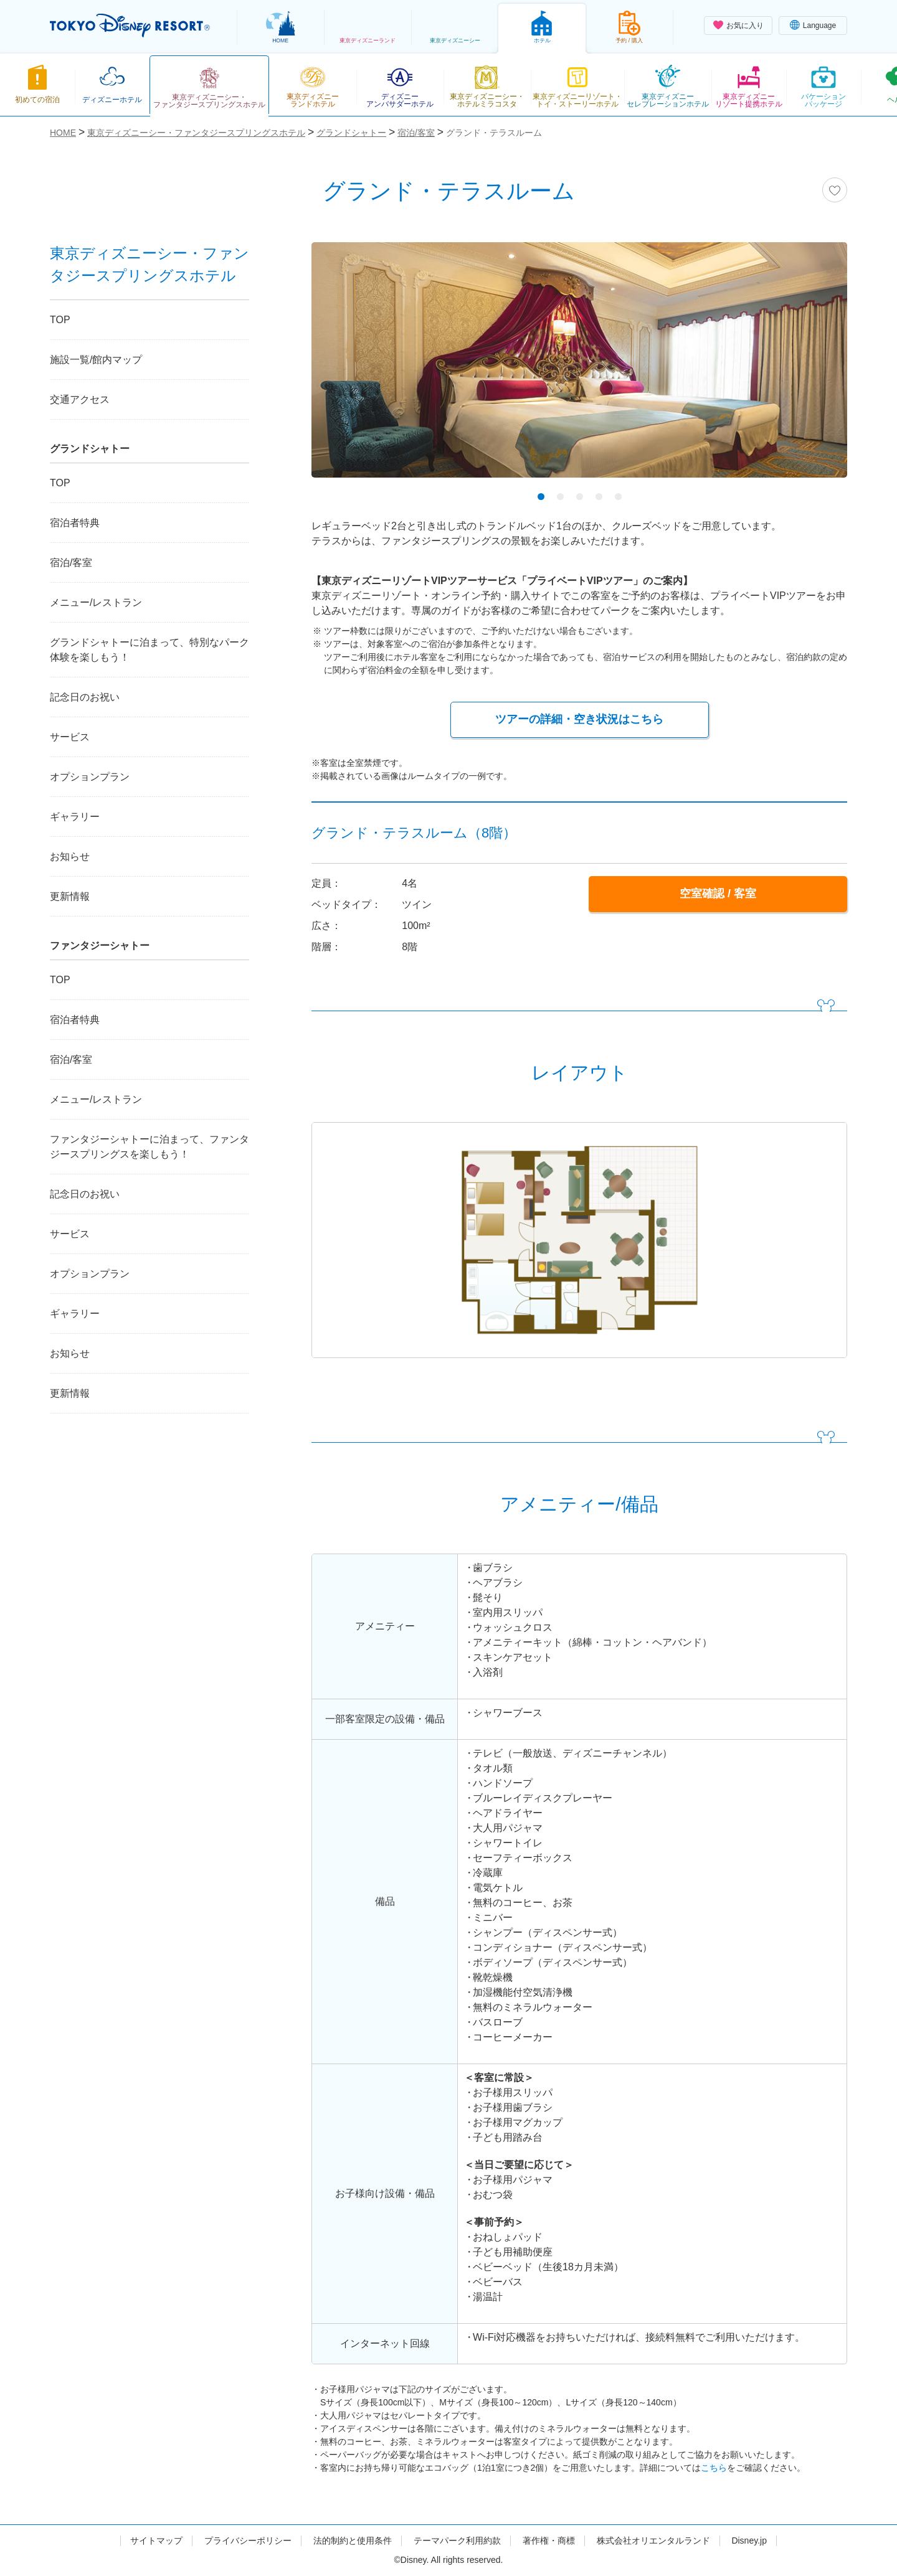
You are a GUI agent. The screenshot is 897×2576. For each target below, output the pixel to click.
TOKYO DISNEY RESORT (130, 25)
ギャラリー (75, 816)
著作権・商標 (549, 2540)
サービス (70, 737)
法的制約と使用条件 (352, 2540)
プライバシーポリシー (248, 2540)
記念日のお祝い (85, 697)
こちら (714, 2468)
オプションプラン (90, 776)
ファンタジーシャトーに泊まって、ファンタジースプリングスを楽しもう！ (149, 1146)
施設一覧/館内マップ (96, 359)
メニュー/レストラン (96, 602)
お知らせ (70, 856)
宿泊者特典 (75, 522)
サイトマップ (156, 2540)
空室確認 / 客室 (718, 893)
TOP (60, 319)
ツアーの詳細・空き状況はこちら (579, 719)
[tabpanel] (579, 367)
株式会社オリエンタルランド (653, 2540)
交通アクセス (80, 399)
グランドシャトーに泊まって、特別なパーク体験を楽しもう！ (149, 650)
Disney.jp (749, 2540)
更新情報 (70, 896)
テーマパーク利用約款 (457, 2540)
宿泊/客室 (71, 562)
